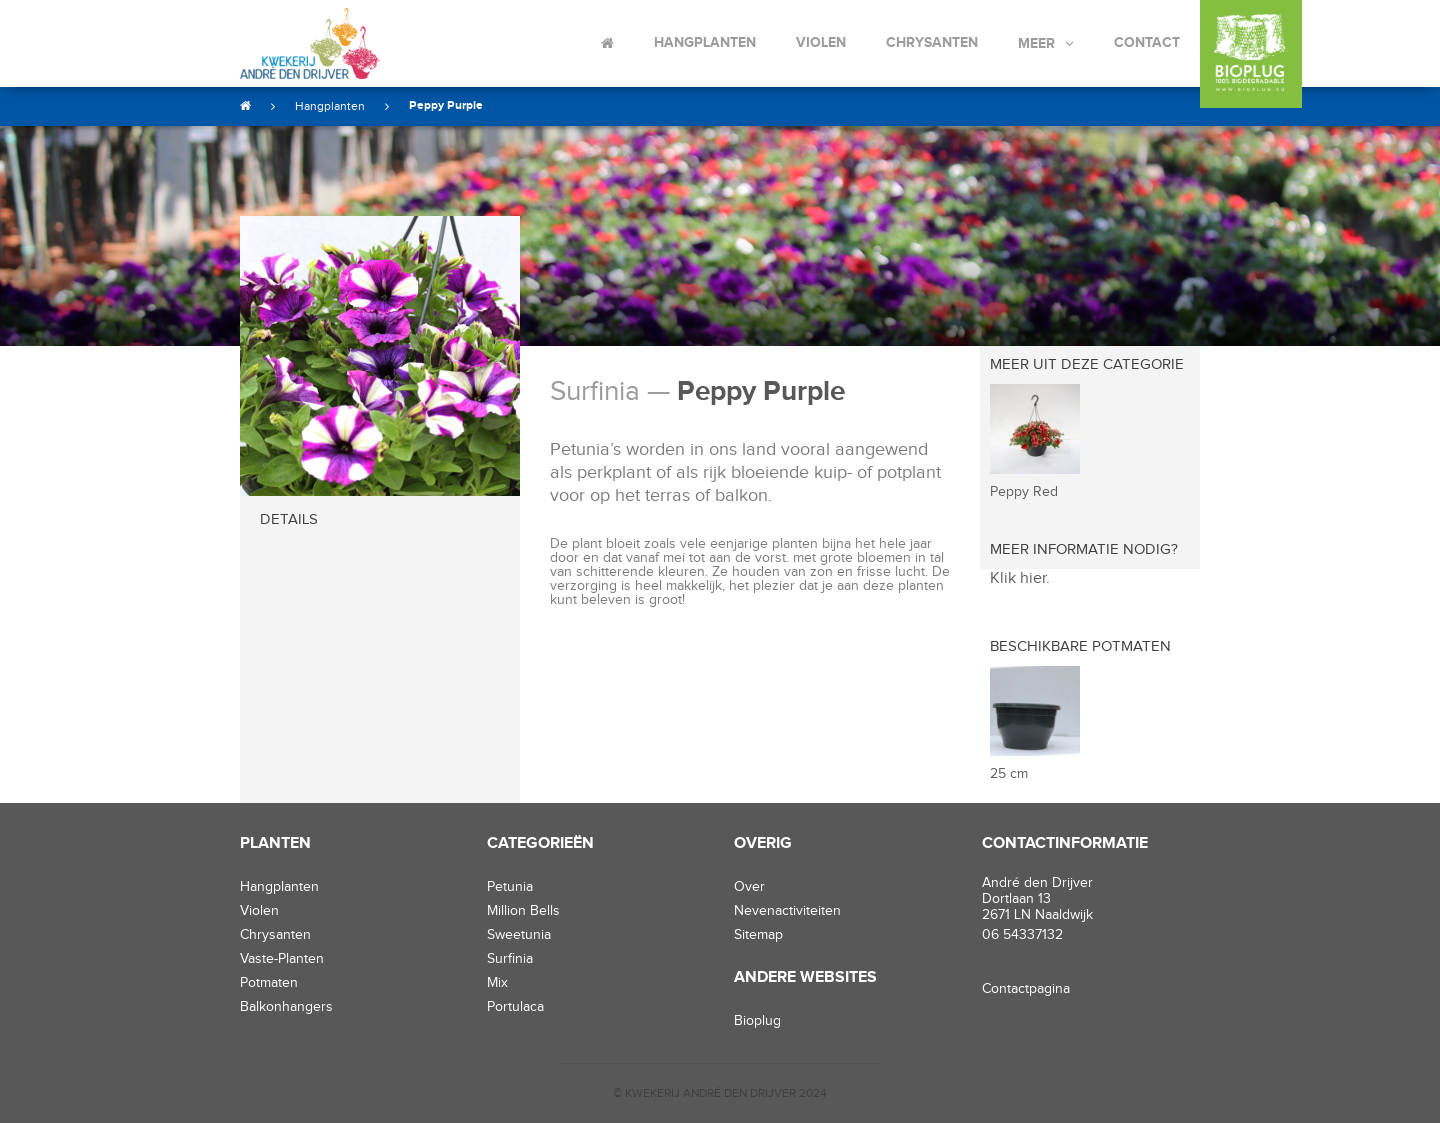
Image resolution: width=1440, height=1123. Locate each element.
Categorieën (540, 843)
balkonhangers (286, 1007)
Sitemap (758, 935)
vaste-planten (282, 959)
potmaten (269, 983)
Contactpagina (1026, 989)
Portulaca (515, 1007)
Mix (497, 983)
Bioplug (757, 1021)
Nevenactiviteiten (787, 911)
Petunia (510, 887)
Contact (1147, 42)
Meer (1036, 43)
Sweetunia (519, 935)
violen (259, 911)
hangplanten (279, 887)
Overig (763, 843)
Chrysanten (932, 42)
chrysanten (275, 935)
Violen (821, 42)
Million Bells (523, 911)
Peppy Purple (446, 105)
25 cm (1009, 774)
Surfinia (510, 959)
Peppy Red (1024, 492)
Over (749, 887)
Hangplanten (705, 42)
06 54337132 (1022, 935)
